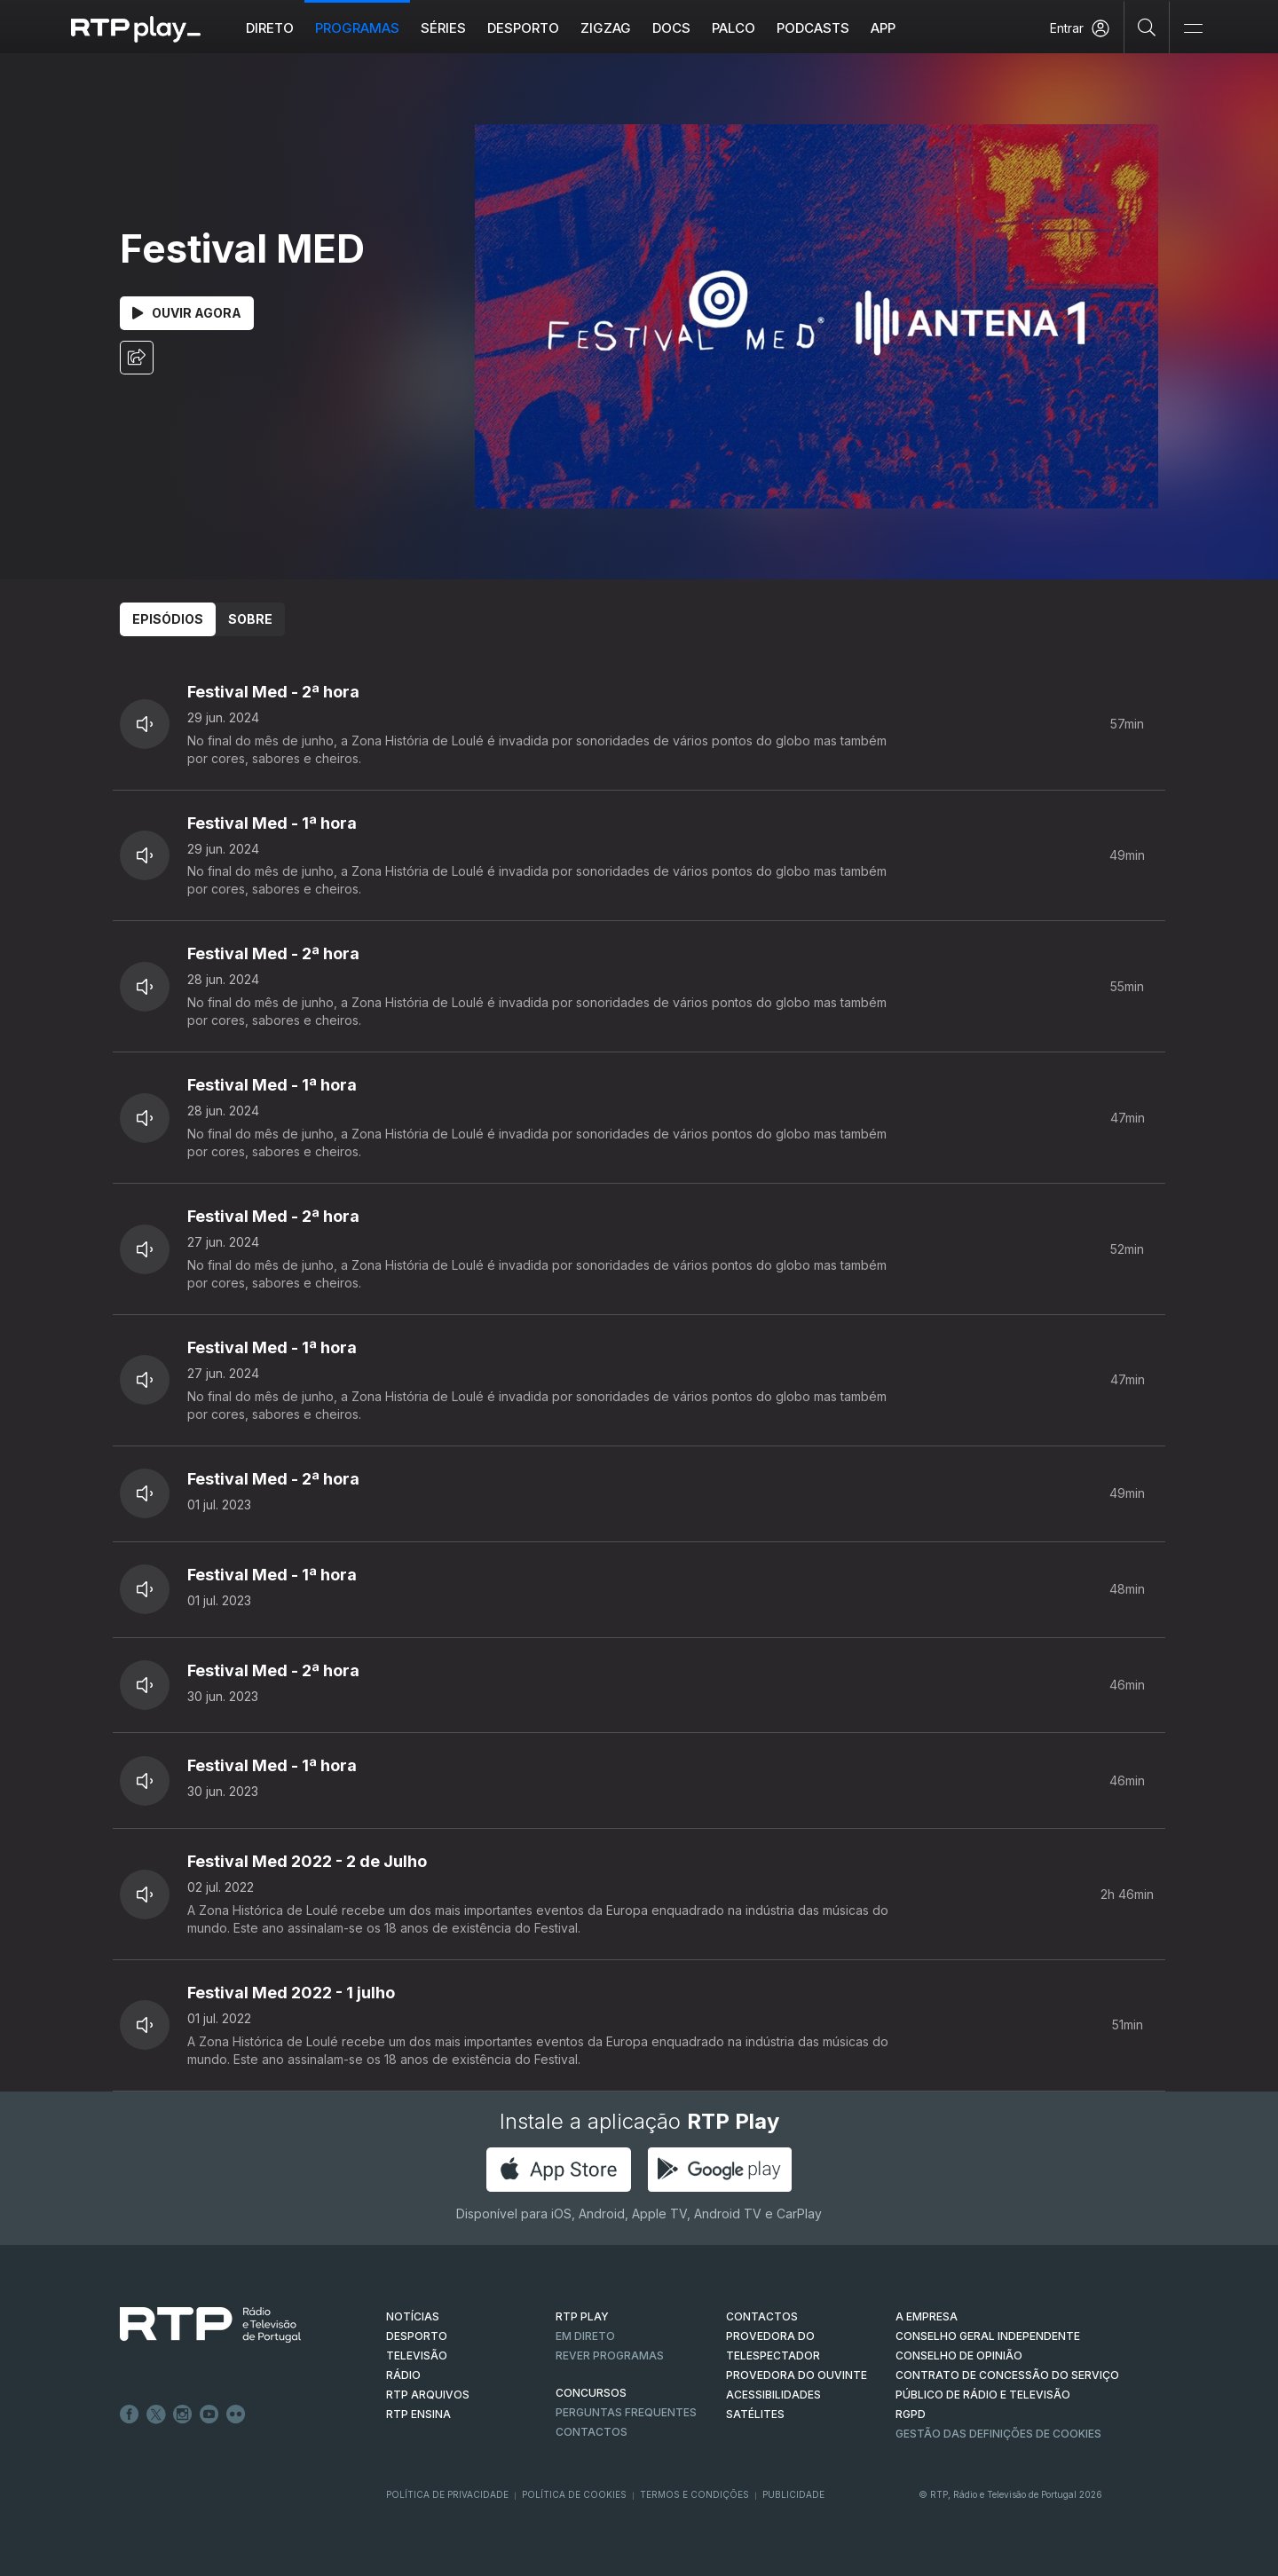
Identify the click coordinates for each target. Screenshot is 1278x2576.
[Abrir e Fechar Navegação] (1193, 29)
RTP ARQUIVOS (427, 2394)
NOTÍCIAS (412, 2316)
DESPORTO (416, 2336)
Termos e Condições (694, 2494)
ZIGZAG (605, 28)
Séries (443, 28)
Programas (357, 28)
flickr (236, 2414)
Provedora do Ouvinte (796, 2375)
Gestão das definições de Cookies (998, 2433)
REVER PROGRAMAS (610, 2355)
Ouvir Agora (186, 312)
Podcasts (813, 28)
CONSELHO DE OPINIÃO (958, 2355)
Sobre (250, 618)
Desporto (523, 28)
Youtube (209, 2414)
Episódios (167, 618)
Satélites (755, 2414)
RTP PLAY (582, 2316)
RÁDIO (403, 2375)
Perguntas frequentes (626, 2412)
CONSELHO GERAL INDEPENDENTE (987, 2336)
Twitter (156, 2414)
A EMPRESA (926, 2316)
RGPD (910, 2414)
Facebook (129, 2414)
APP (883, 28)
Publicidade (793, 2494)
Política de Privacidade (447, 2494)
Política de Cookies (574, 2494)
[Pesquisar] (1147, 26)
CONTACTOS (762, 2316)
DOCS (671, 28)
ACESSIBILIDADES (773, 2394)
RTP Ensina (418, 2414)
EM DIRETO (585, 2336)
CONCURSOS (591, 2392)
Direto (270, 28)
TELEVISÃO (416, 2355)
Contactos (591, 2431)
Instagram (183, 2414)
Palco (733, 28)
